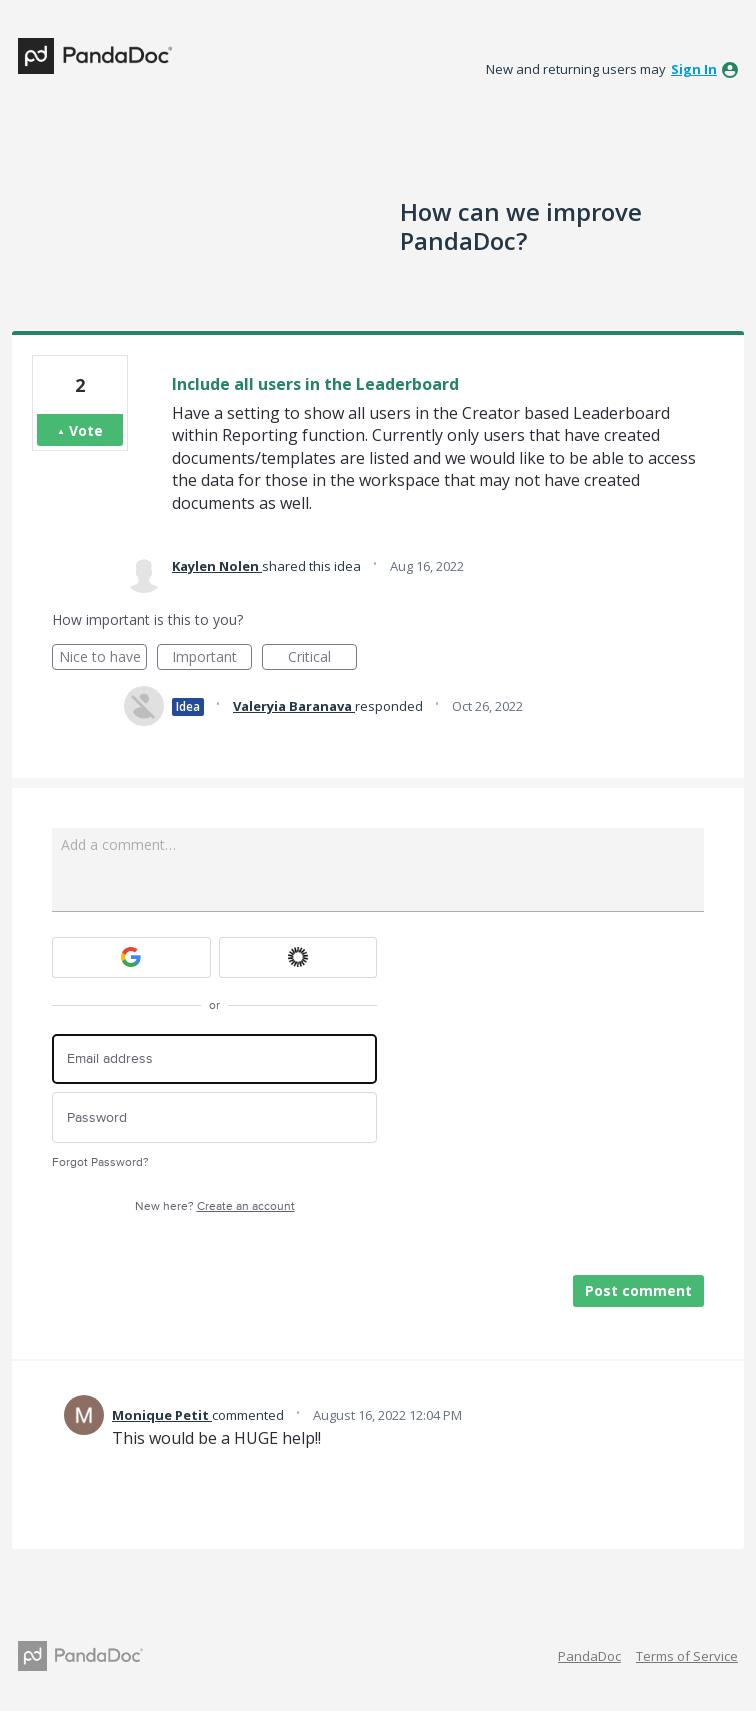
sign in (694, 69)
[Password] (214, 1117)
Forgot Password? (100, 1162)
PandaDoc (589, 1656)
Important (212, 658)
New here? (215, 1206)
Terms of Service (687, 1656)
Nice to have (103, 658)
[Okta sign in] (298, 957)
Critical (322, 658)
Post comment (638, 1290)
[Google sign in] (131, 957)
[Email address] (214, 1059)
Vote (86, 430)
